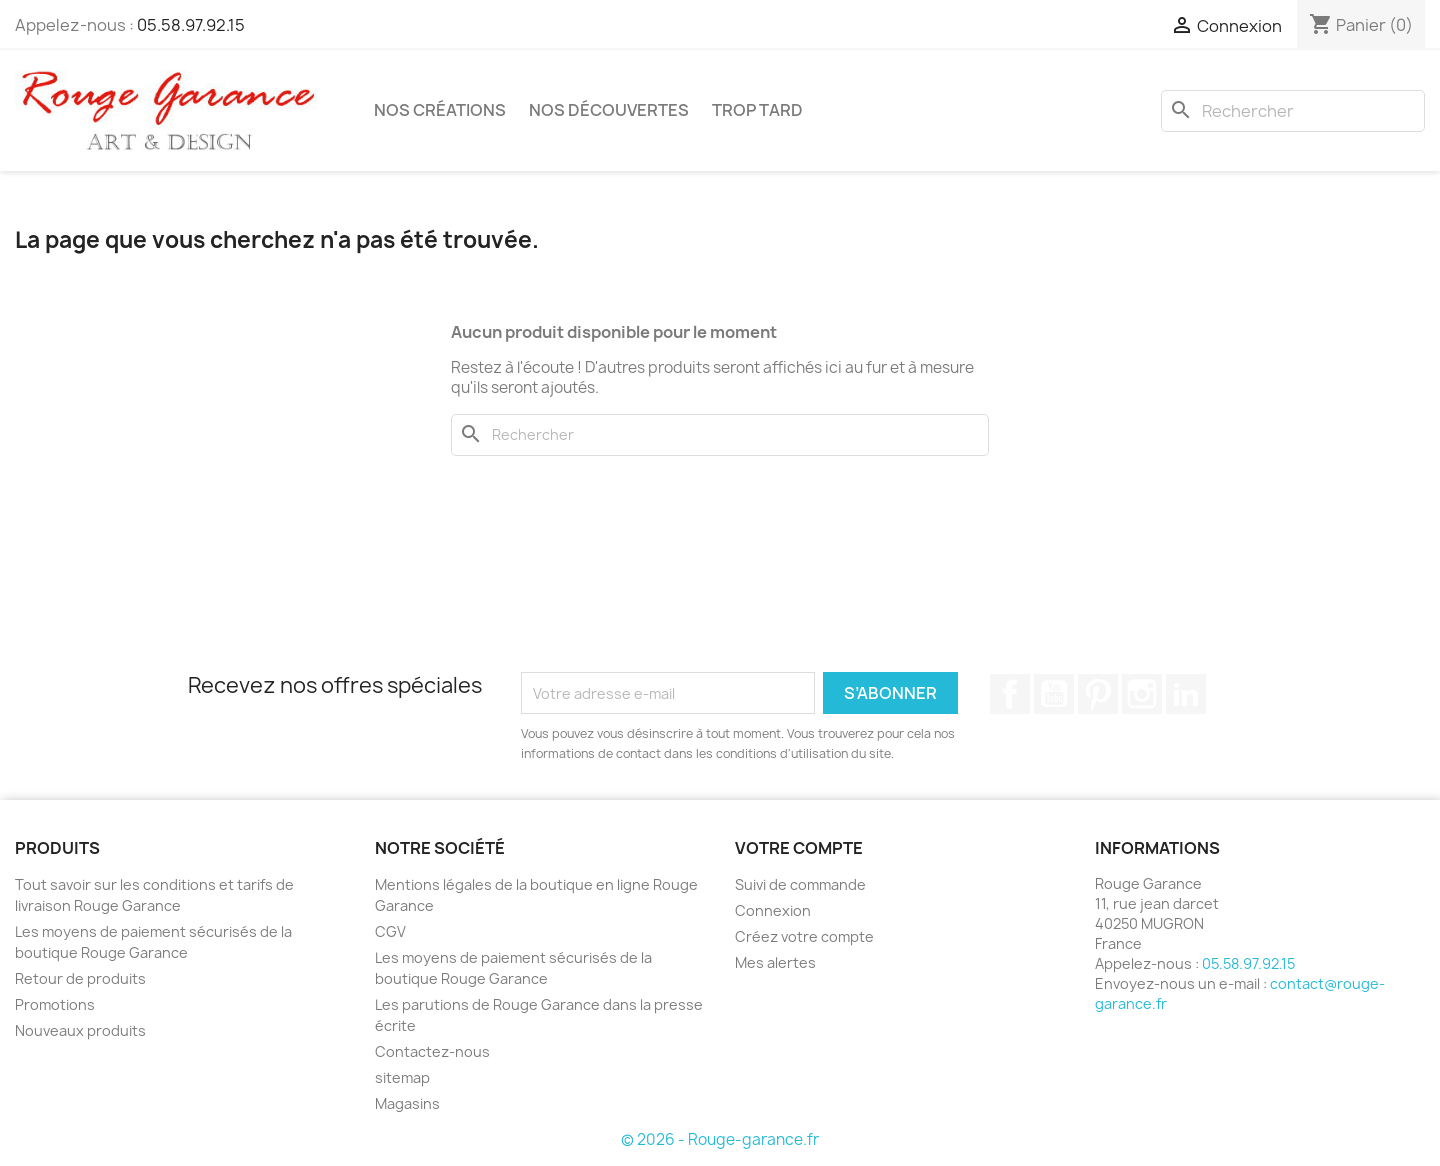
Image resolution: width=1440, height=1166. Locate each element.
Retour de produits (80, 978)
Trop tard (757, 110)
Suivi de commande (800, 884)
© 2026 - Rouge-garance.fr (720, 1139)
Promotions (55, 1004)
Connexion (773, 910)
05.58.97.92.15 (191, 25)
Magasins (407, 1103)
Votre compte (799, 848)
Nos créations (440, 110)
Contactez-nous (432, 1051)
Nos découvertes (609, 110)
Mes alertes (775, 962)
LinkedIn (1186, 694)
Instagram (1142, 694)
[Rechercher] (1293, 111)
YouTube (1054, 694)
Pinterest (1098, 694)
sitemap (402, 1077)
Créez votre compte (804, 936)
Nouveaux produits (80, 1030)
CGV (390, 931)
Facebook (1010, 694)
